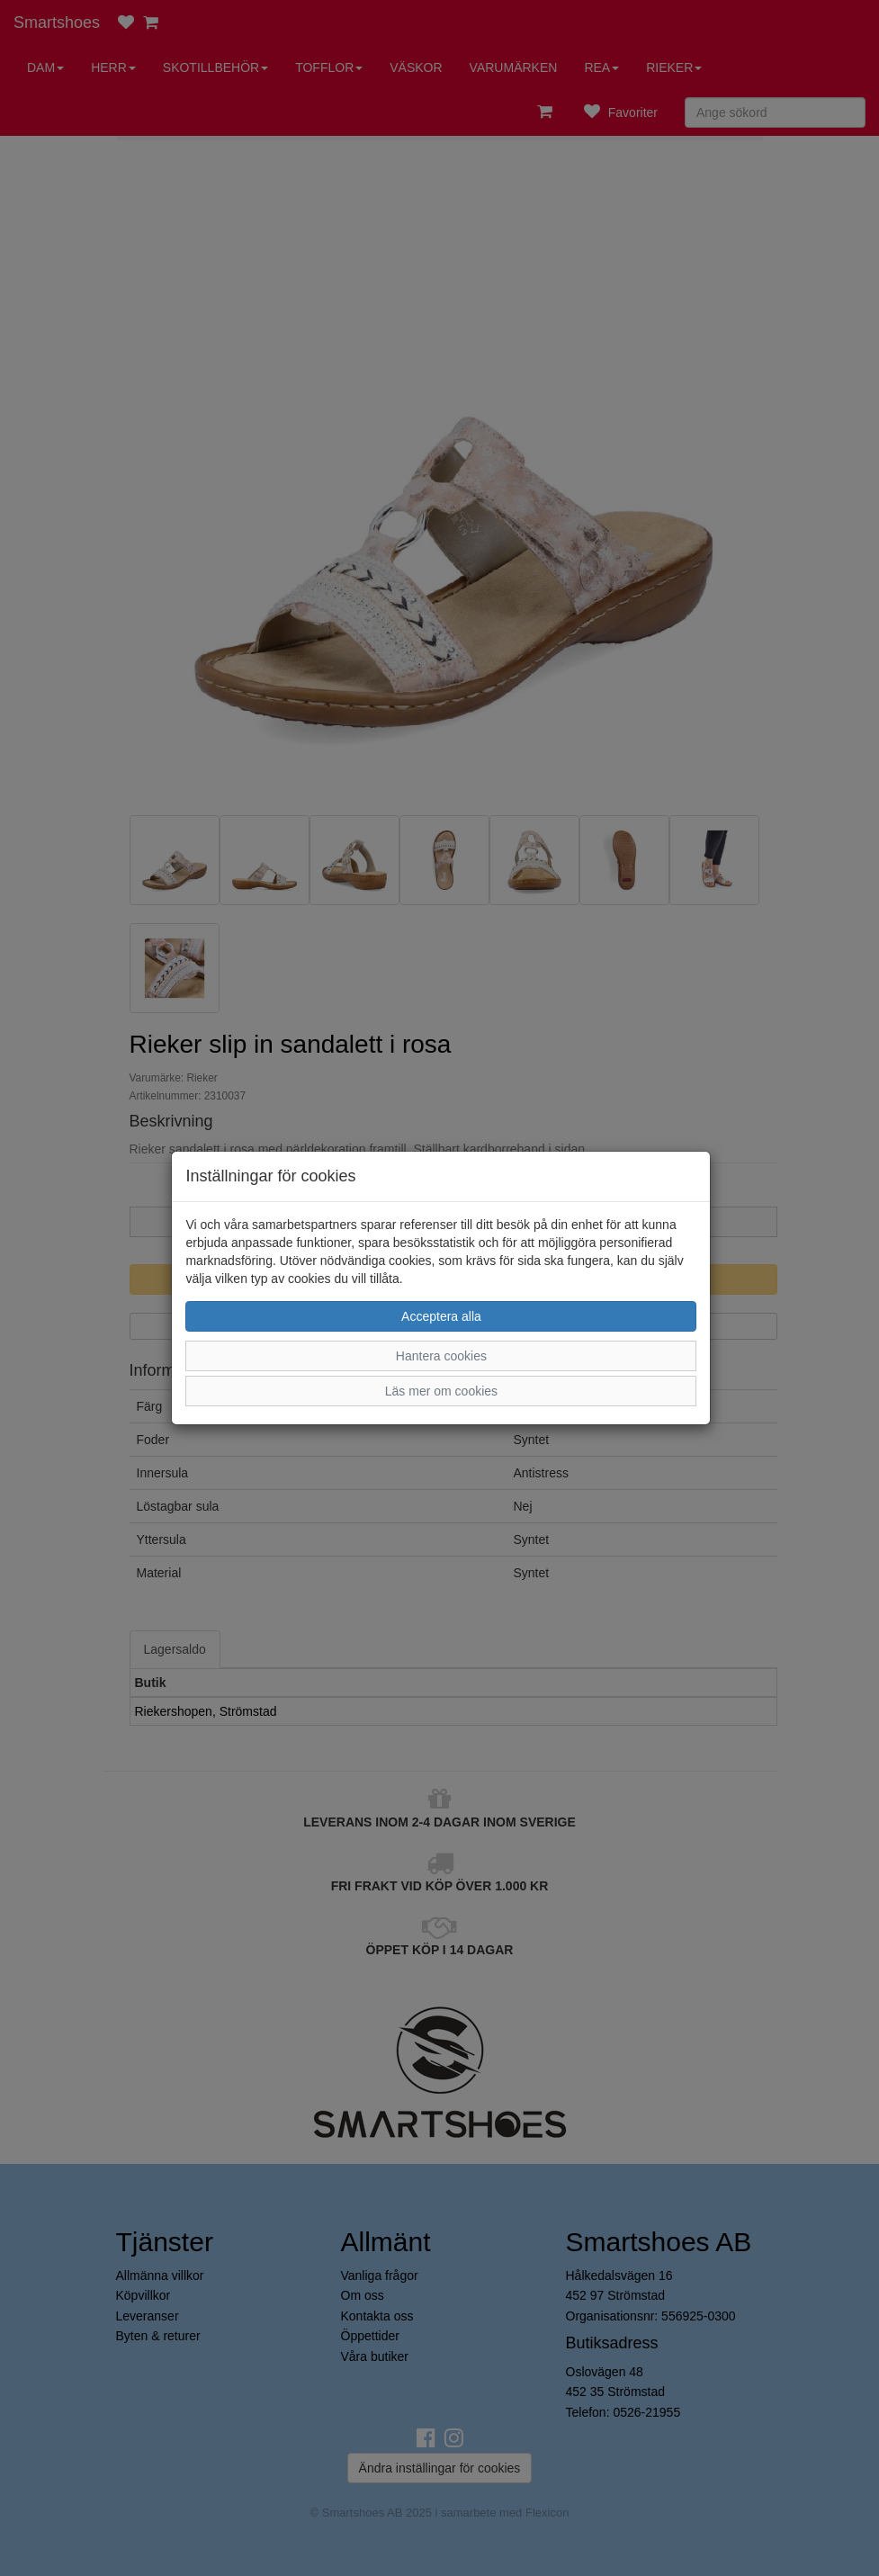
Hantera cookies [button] (441, 1356)
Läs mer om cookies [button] (441, 1391)
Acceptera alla (441, 1316)
